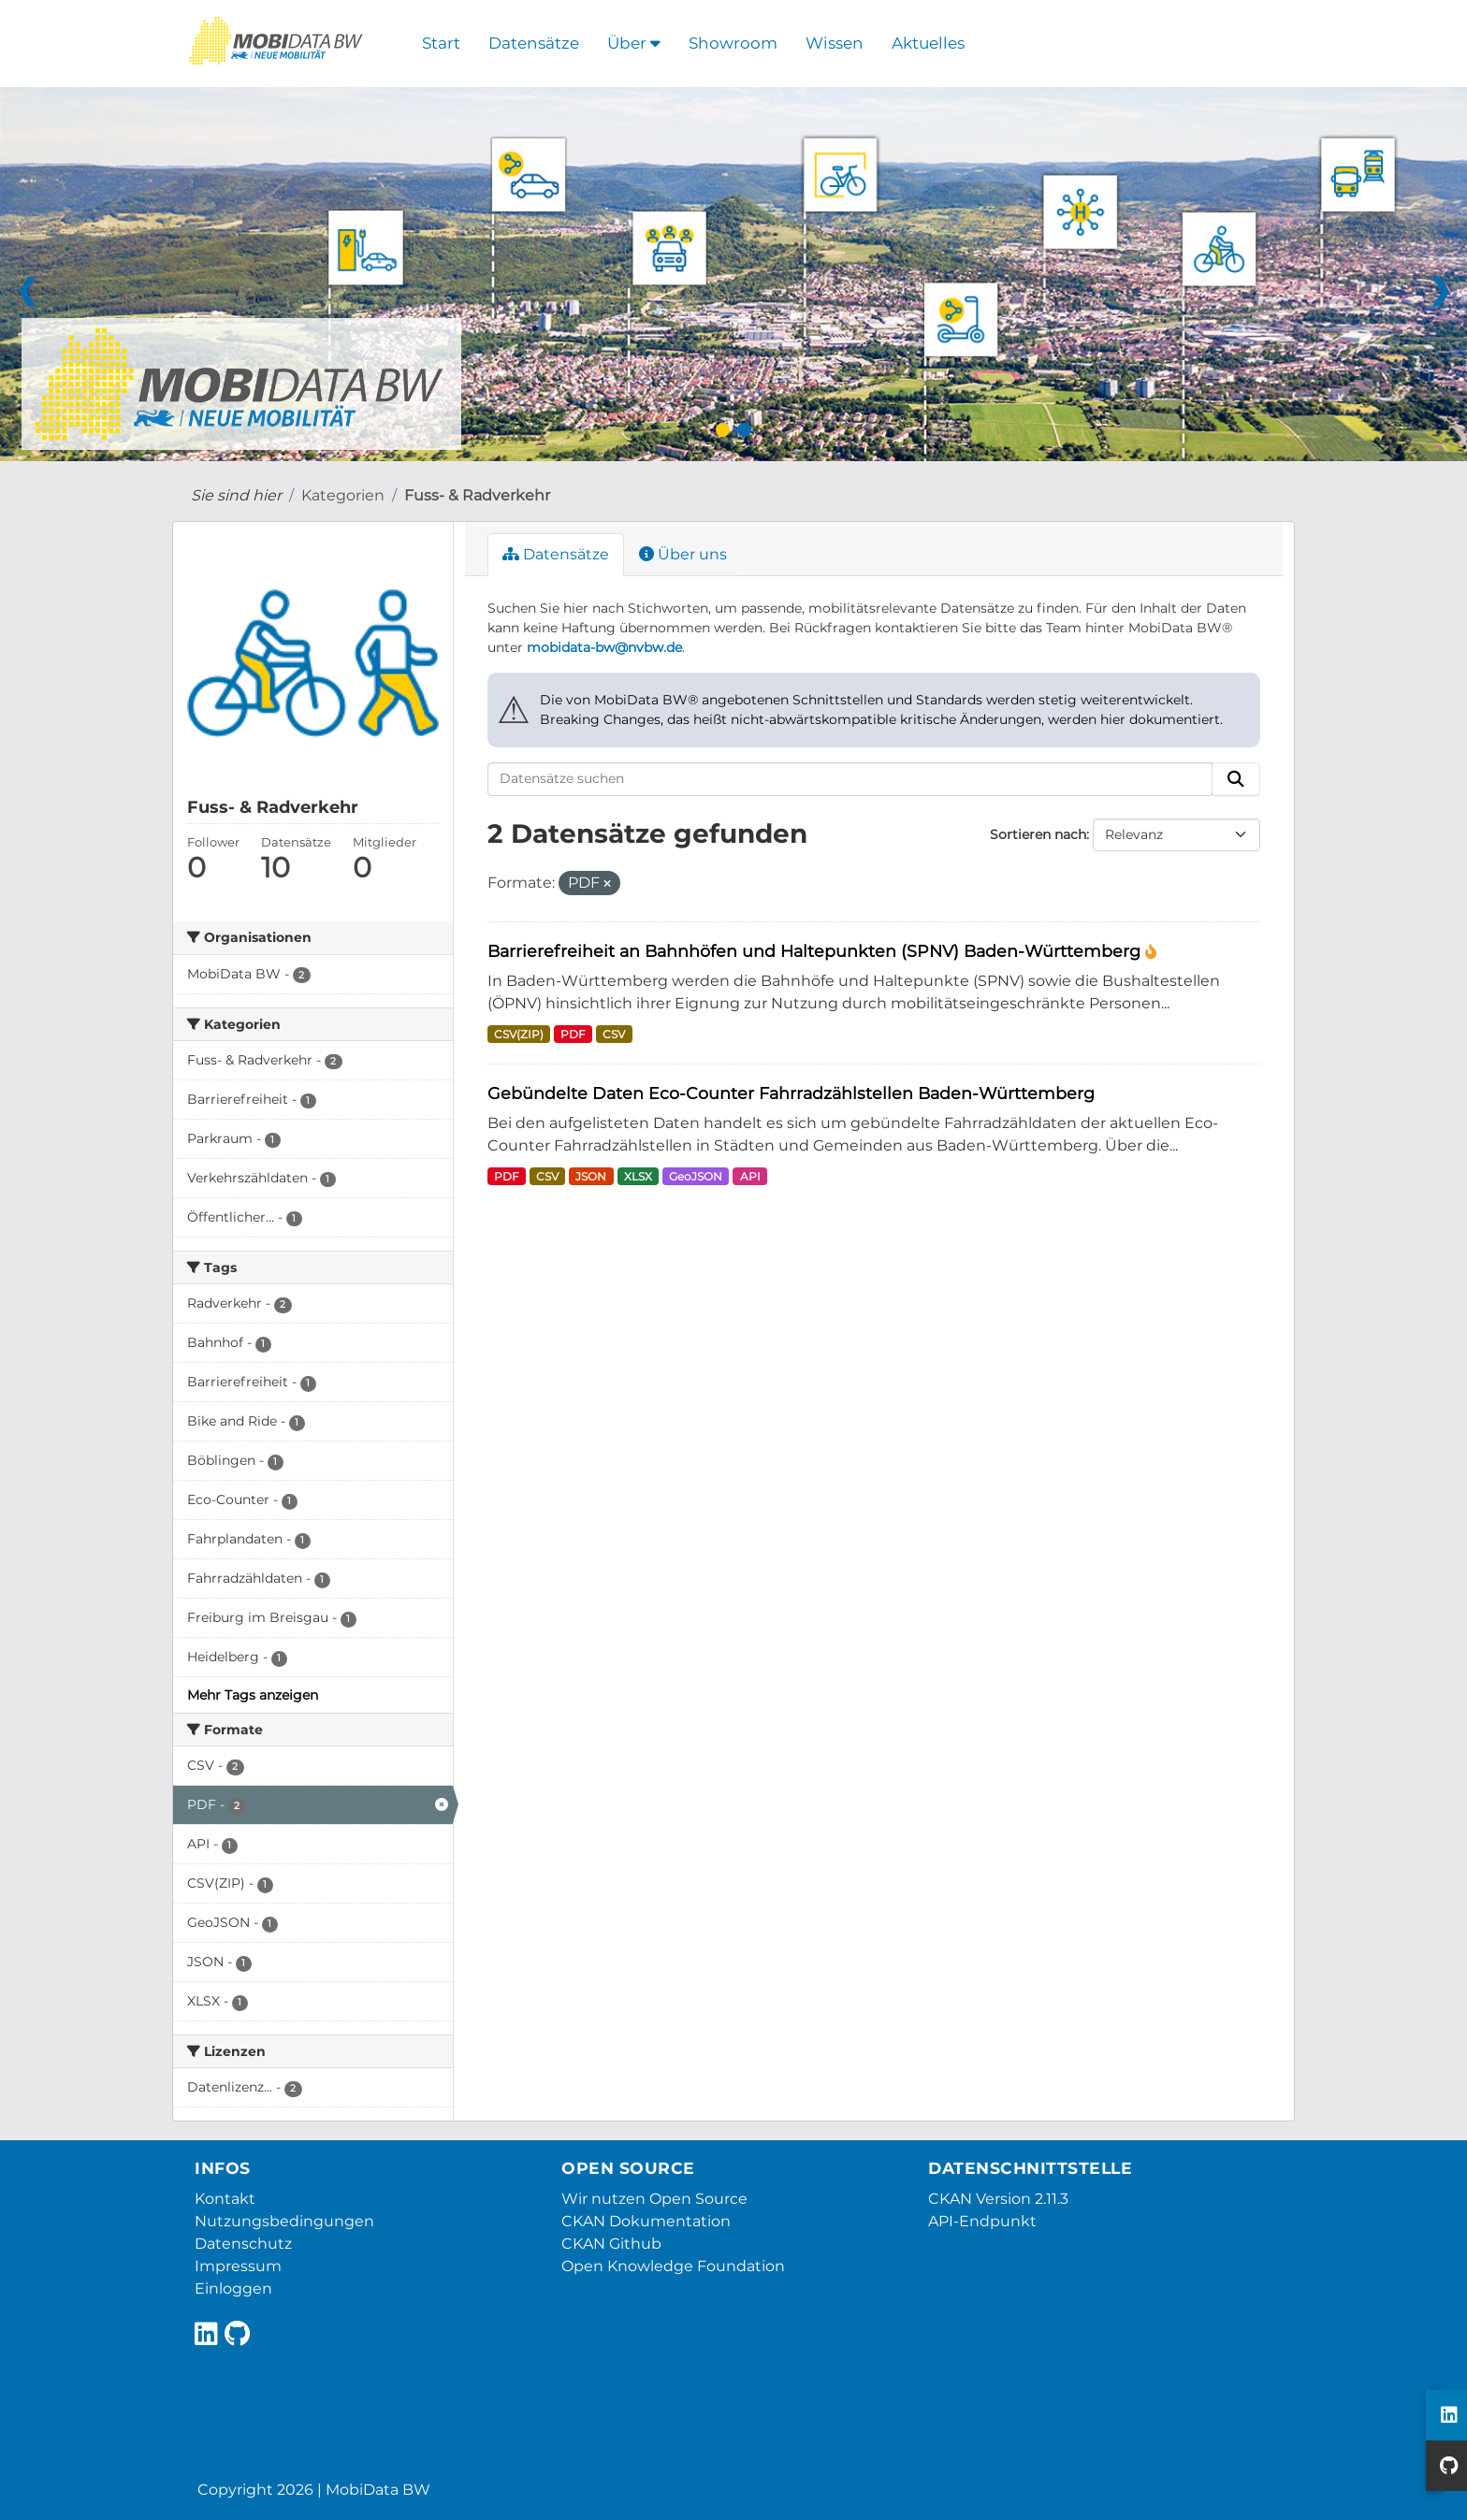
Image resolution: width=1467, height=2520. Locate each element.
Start (441, 43)
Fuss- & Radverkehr (477, 495)
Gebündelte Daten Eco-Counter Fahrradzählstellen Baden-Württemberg (791, 1093)
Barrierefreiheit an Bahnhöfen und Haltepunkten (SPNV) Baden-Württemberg (816, 951)
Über (634, 43)
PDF (573, 1034)
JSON (590, 1176)
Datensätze (533, 43)
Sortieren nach (1038, 834)
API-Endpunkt (982, 2221)
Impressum (238, 2266)
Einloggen (233, 2288)
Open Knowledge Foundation (673, 2266)
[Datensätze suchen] (850, 779)
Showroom (733, 43)
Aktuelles (928, 43)
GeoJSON (695, 1176)
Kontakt (225, 2199)
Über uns (683, 554)
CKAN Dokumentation (646, 2221)
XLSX (638, 1176)
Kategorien (343, 495)
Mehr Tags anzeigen (252, 1695)
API (750, 1176)
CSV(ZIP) (519, 1034)
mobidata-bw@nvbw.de (604, 647)
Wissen (835, 43)
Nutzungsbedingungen (284, 2221)
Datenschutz (243, 2243)
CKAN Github (611, 2243)
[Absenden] (1236, 779)
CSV (614, 1034)
